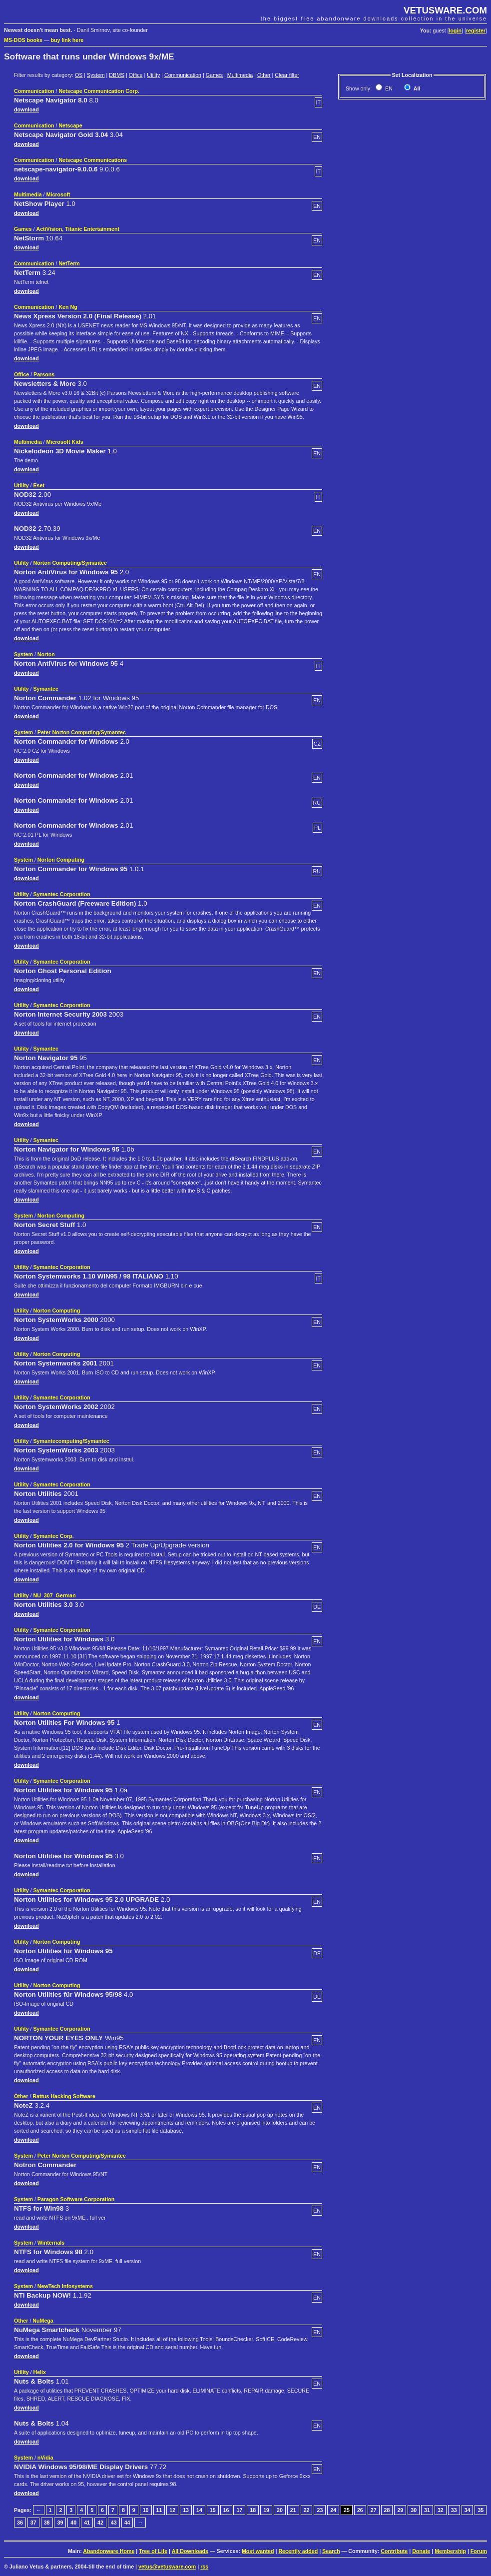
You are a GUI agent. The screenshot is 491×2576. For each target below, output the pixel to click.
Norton (46, 654)
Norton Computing (60, 860)
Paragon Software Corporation (76, 2199)
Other (264, 75)
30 (414, 2510)
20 (280, 2510)
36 (20, 2523)
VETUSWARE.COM (445, 10)
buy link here (67, 40)
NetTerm (68, 263)
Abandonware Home (108, 2551)
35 (481, 2510)
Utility (153, 75)
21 (293, 2510)
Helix (39, 2372)
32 (441, 2510)
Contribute (394, 2551)
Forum (479, 2551)
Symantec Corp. (53, 1536)
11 (159, 2510)
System (96, 75)
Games (214, 75)
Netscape (70, 125)
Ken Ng (67, 307)
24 (333, 2510)
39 (60, 2523)
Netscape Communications (92, 160)
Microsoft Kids (64, 442)
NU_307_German (54, 1595)
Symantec (45, 689)
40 (73, 2523)
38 (47, 2523)
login (455, 30)
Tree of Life (153, 2551)
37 (33, 2523)
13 (186, 2510)
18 (253, 2510)
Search (331, 2551)
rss (204, 2567)
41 (87, 2523)
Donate (421, 2551)
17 (239, 2510)
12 (172, 2510)
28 (387, 2510)
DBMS (116, 75)
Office (136, 75)
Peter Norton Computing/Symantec (81, 732)
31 (427, 2510)
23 (320, 2510)
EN (388, 88)
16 (226, 2510)
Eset (39, 485)
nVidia (45, 2458)
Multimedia (240, 75)
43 (114, 2523)
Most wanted (258, 2551)
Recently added (298, 2551)
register (476, 30)
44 (127, 2523)
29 (400, 2510)
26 (360, 2510)
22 (307, 2510)
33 (454, 2510)
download (26, 109)
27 (374, 2510)
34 (468, 2510)
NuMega (42, 2321)
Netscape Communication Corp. (98, 91)
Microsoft (58, 194)
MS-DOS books (23, 40)
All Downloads (190, 2551)
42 (100, 2523)
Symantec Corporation (61, 894)
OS (78, 75)
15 (213, 2510)
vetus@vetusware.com (167, 2567)
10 (146, 2510)
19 (266, 2510)
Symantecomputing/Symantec (71, 1441)
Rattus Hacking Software (63, 2096)
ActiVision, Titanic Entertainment (77, 229)
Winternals (50, 2243)
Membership (450, 2551)
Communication (182, 75)
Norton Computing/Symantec (70, 563)
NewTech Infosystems (65, 2286)
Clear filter (287, 75)
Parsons (43, 374)
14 (199, 2510)
